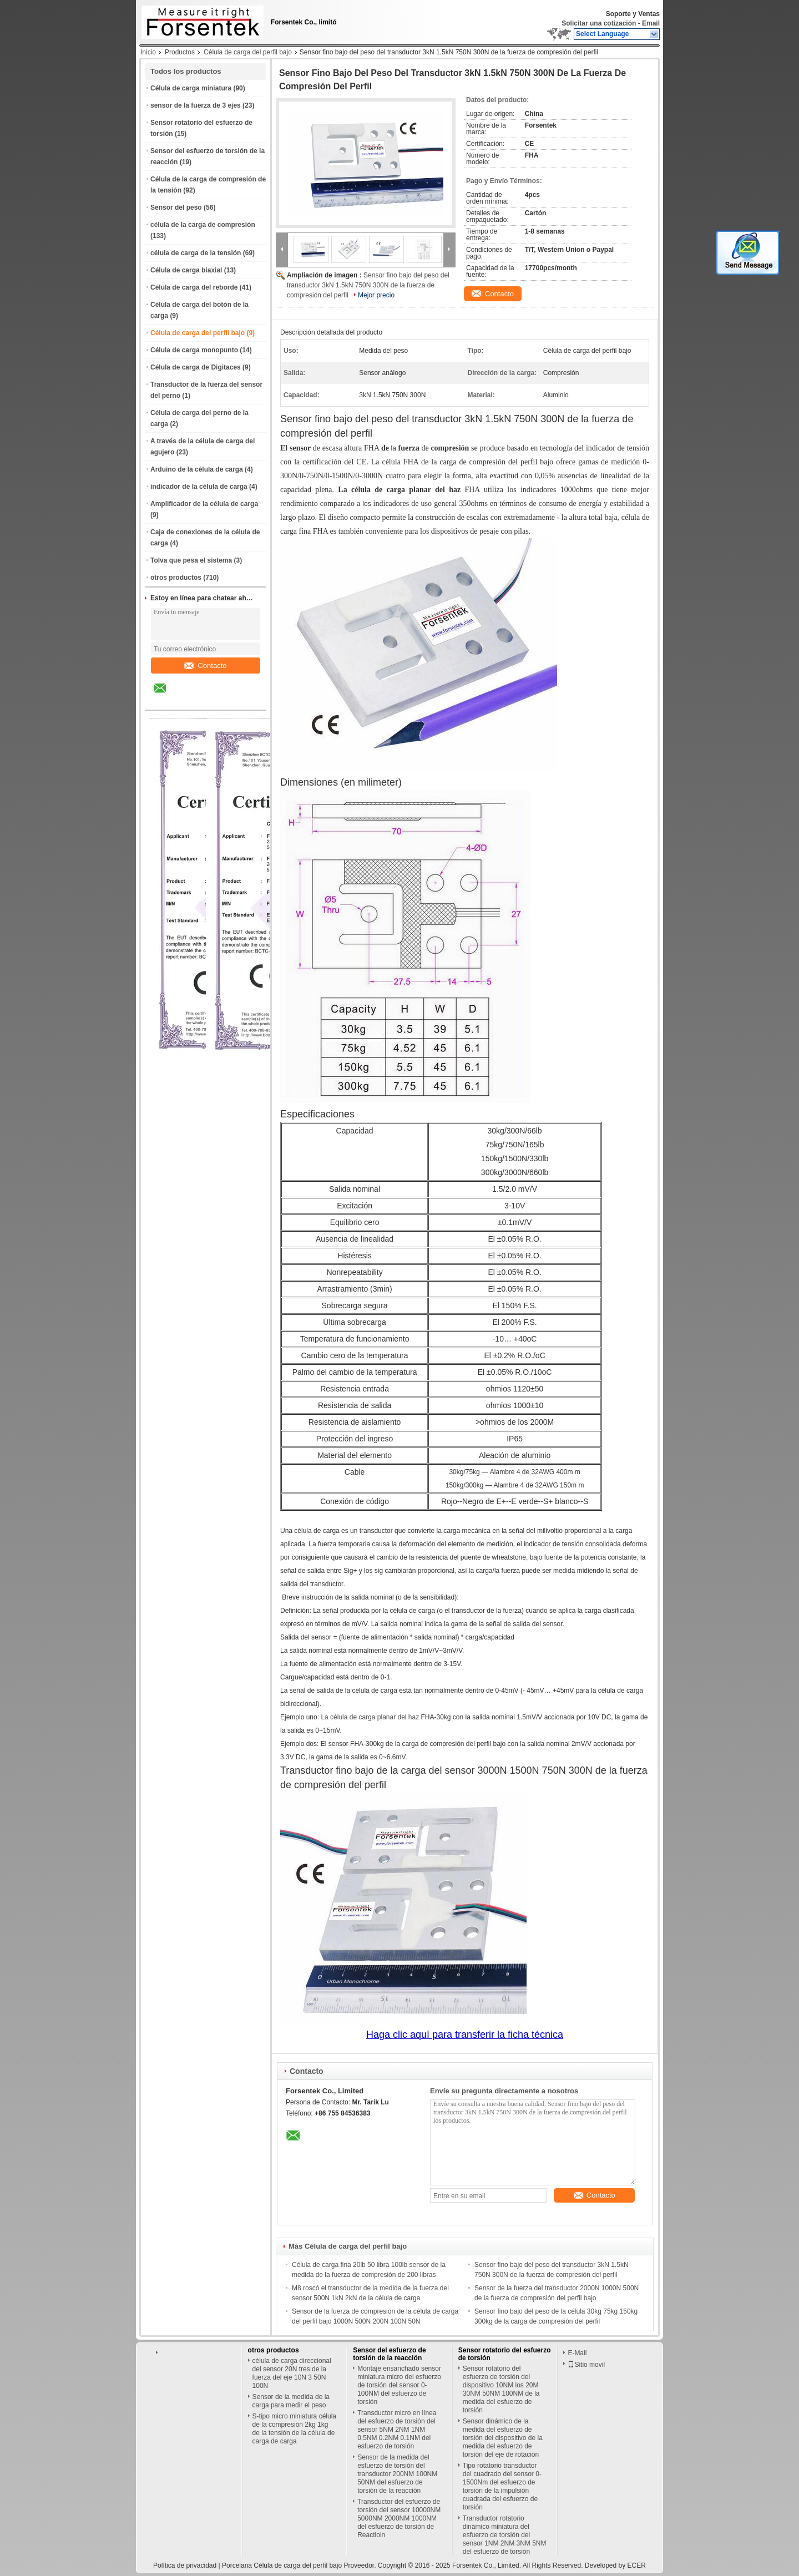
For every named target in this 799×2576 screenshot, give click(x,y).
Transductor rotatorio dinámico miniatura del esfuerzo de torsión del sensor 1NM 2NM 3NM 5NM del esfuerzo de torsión (505, 2534)
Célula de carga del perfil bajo (248, 52)
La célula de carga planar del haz (370, 1717)
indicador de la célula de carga (198, 486)
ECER (637, 2565)
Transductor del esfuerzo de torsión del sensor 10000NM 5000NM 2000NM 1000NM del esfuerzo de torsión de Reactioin (399, 2518)
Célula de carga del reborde (193, 287)
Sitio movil (586, 2364)
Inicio (148, 52)
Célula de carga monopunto (194, 350)
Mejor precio (376, 295)
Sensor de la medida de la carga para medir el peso (291, 2401)
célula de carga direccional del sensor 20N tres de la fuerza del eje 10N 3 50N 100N (291, 2373)
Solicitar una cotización (599, 23)
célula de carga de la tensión (195, 253)
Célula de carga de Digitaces (195, 367)
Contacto (205, 665)
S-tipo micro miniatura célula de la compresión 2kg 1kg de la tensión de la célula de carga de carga (294, 2428)
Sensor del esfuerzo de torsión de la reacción (389, 2354)
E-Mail (577, 2353)
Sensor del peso (176, 207)
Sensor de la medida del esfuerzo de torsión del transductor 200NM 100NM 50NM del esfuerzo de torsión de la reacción (397, 2473)
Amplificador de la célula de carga (204, 504)
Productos (180, 52)
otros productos (175, 577)
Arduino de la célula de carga (196, 469)
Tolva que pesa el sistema (191, 560)
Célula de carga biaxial (186, 270)
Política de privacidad (184, 2565)
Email (651, 23)
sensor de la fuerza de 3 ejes (195, 105)
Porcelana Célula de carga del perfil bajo (282, 2565)
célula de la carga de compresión (202, 225)
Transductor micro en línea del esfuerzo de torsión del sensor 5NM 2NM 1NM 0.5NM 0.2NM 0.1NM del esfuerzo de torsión (396, 2429)
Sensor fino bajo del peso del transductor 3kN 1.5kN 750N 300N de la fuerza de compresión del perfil (368, 285)
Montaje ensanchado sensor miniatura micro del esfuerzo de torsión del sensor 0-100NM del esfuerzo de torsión (399, 2385)
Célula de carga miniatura (190, 88)
